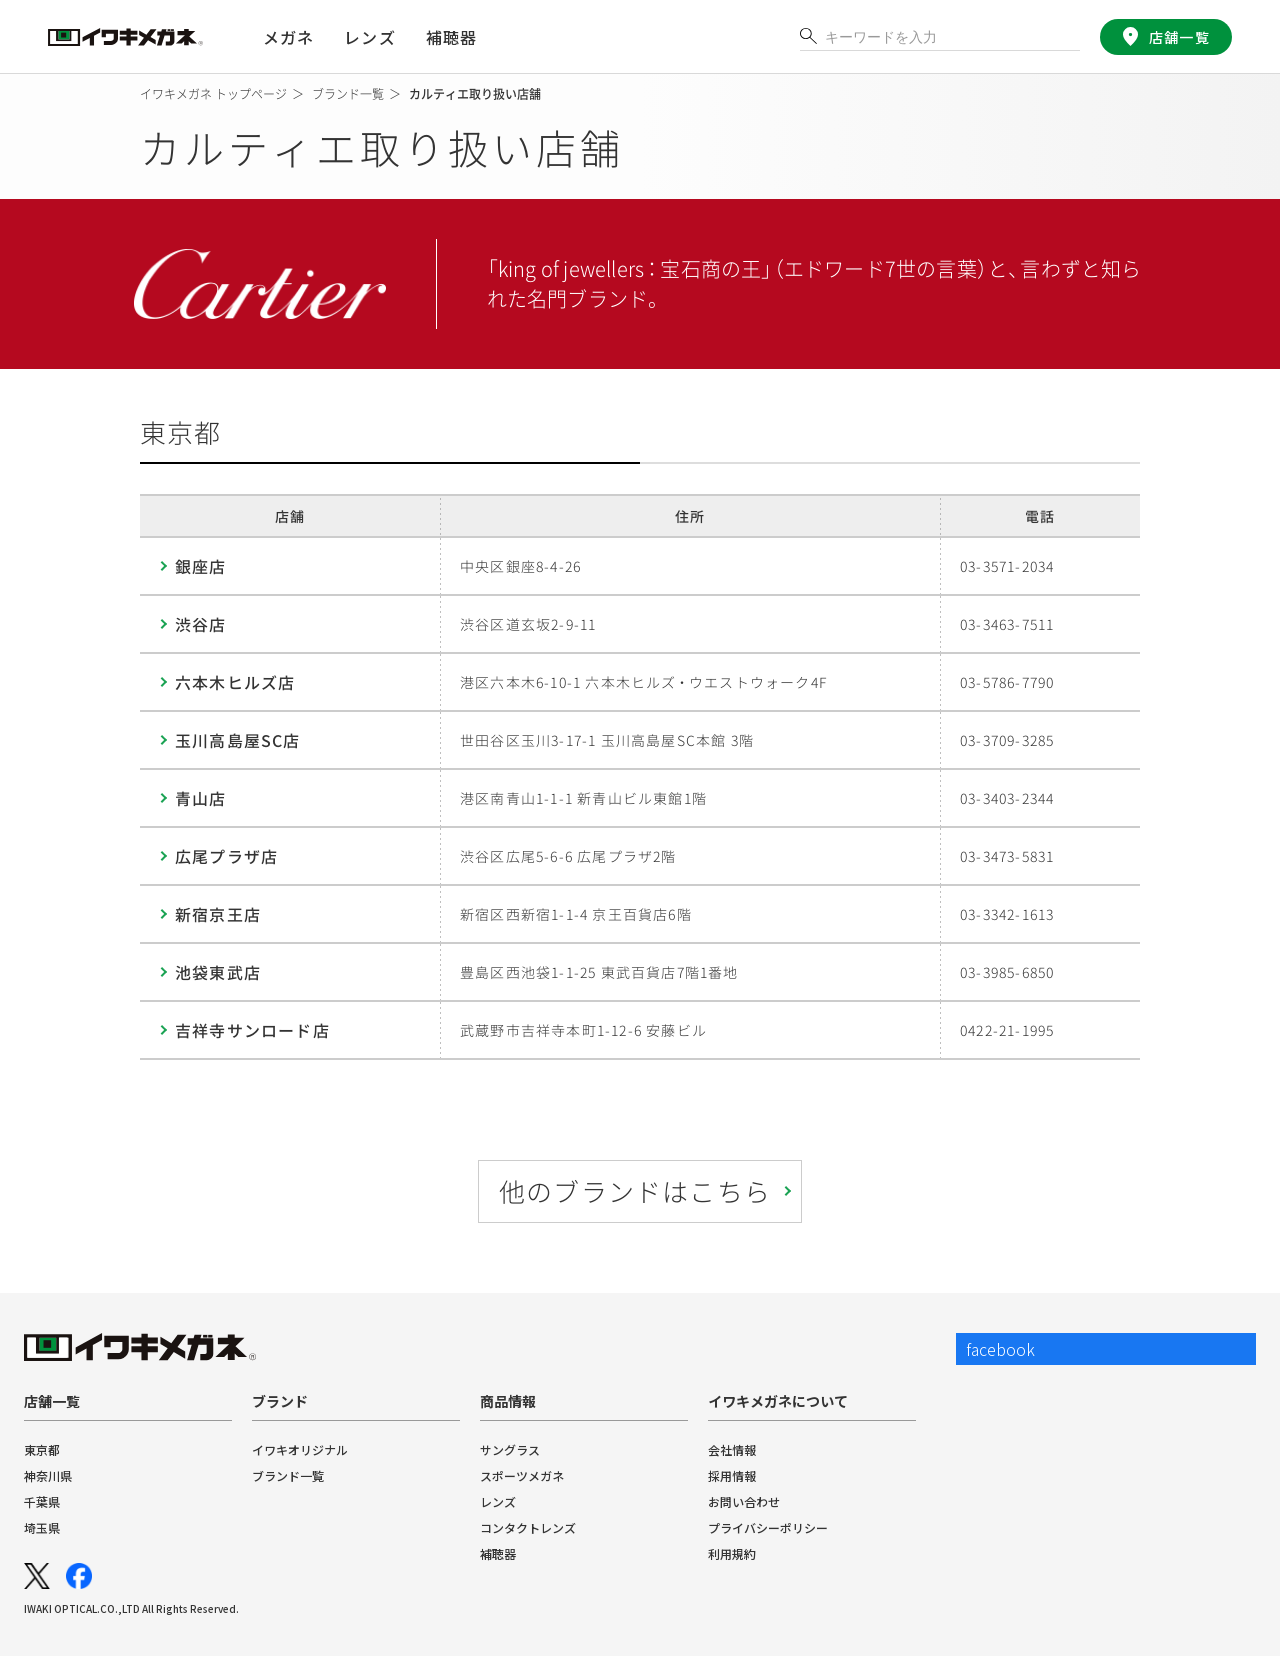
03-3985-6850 (1007, 972)
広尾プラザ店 (226, 856)
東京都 (42, 1449)
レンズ (498, 1501)
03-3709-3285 (1007, 740)
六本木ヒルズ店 (235, 682)
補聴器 (451, 37)
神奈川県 (48, 1475)
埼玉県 (42, 1527)
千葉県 (42, 1501)
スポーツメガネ (522, 1475)
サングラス (510, 1449)
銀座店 (201, 566)
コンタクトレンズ (528, 1527)
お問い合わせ (744, 1501)
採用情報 (732, 1475)
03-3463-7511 (1007, 624)
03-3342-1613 (1007, 914)
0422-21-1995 (1007, 1030)
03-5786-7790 (1007, 682)
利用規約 (732, 1553)
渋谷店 (201, 624)
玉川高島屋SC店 (238, 740)
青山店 (201, 798)
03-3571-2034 (1007, 566)
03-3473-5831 (1007, 856)
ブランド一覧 (288, 1475)
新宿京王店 (218, 914)
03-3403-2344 (1007, 798)
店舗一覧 (1177, 37)
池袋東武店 (218, 972)
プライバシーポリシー (768, 1527)
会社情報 (732, 1449)
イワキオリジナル (300, 1449)
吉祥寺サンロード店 (252, 1030)
